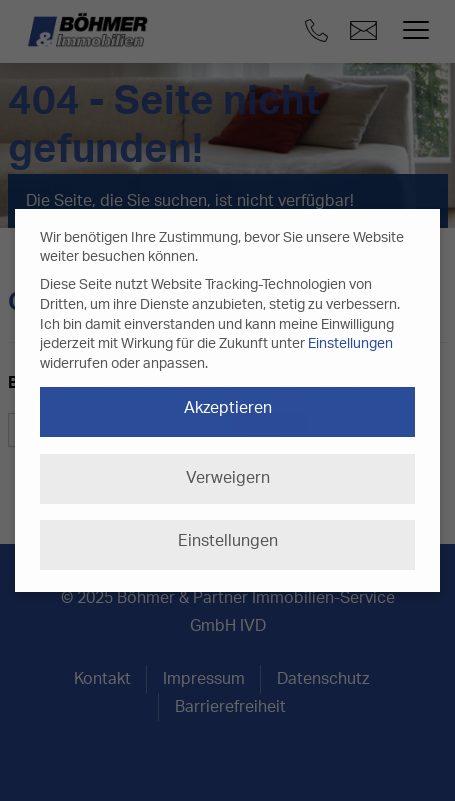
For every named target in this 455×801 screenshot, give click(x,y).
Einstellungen (350, 344)
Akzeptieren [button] (228, 408)
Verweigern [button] (228, 478)
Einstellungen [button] (228, 541)
